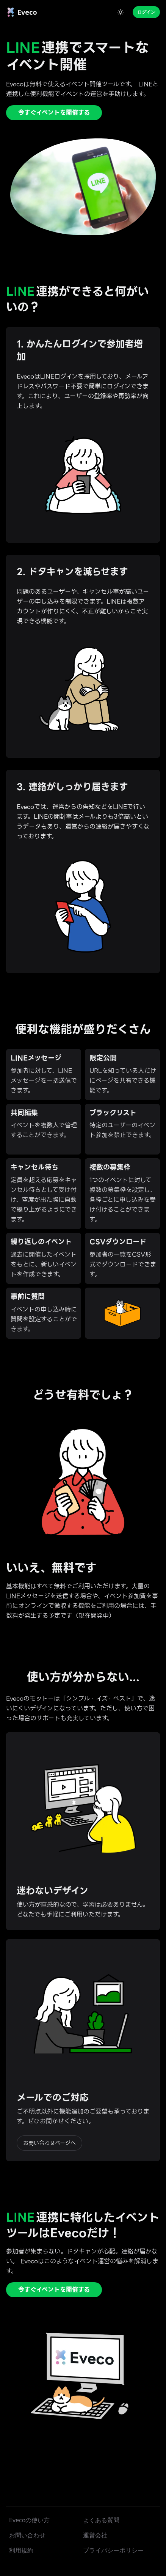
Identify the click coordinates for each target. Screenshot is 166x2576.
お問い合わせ (27, 2535)
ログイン (146, 12)
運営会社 (95, 2535)
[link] (21, 12)
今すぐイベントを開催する (54, 112)
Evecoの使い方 (29, 2520)
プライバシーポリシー (113, 2550)
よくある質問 (101, 2520)
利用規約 (21, 2550)
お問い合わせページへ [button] (49, 2143)
